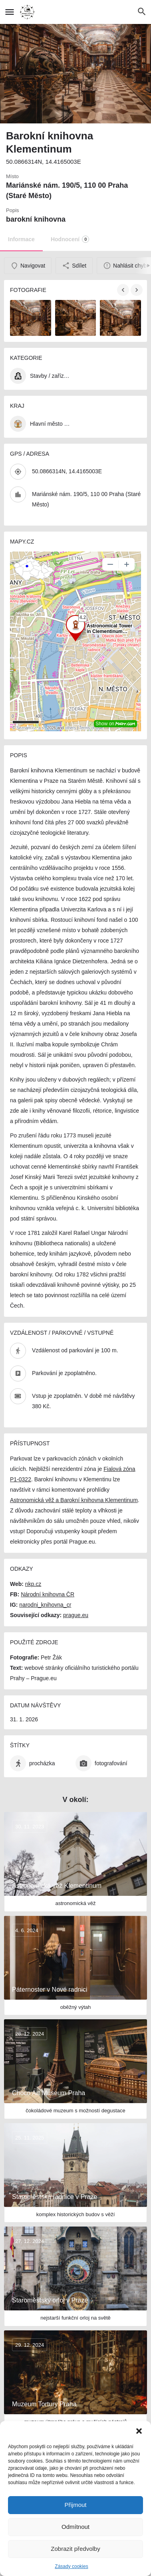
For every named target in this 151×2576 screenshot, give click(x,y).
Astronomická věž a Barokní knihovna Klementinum (74, 1500)
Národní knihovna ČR (47, 1594)
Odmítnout (75, 2526)
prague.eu (75, 1615)
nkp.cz (33, 1584)
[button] (139, 2431)
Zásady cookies (71, 2566)
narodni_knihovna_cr (45, 1605)
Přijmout (75, 2504)
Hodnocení (70, 239)
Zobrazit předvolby (75, 2548)
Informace (21, 239)
